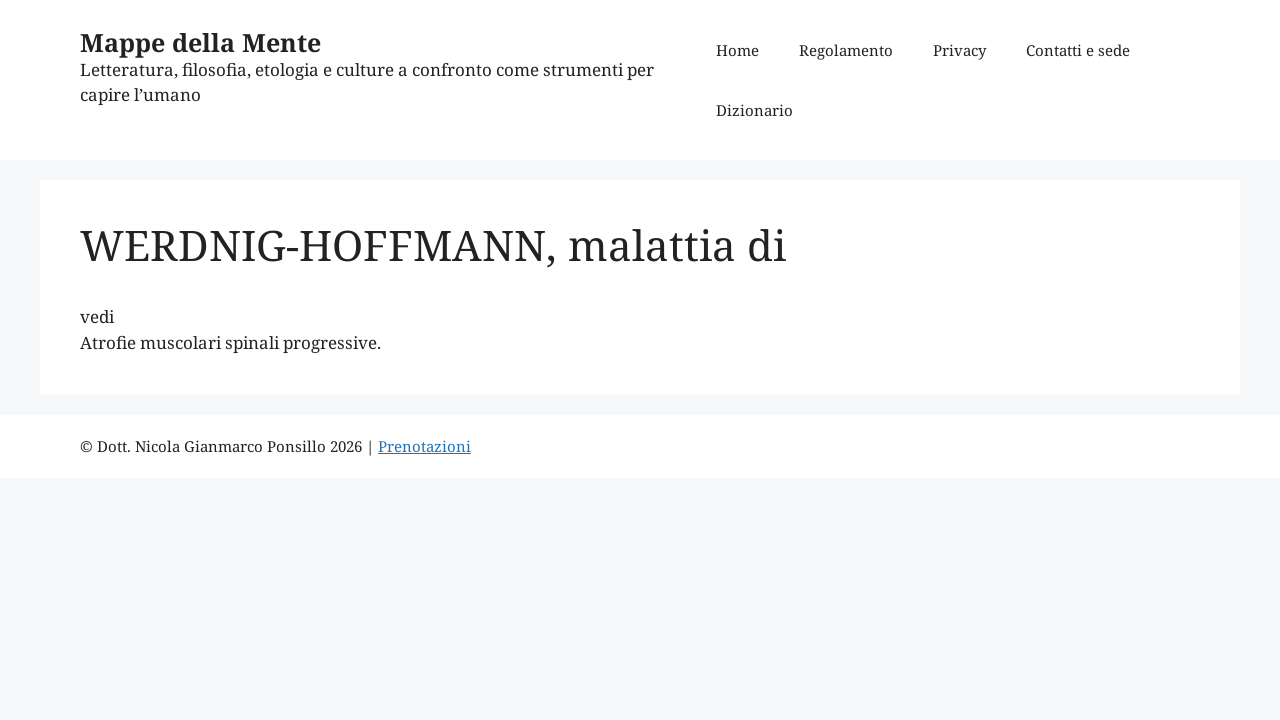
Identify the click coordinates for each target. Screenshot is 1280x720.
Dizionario (754, 110)
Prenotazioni (424, 446)
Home (737, 50)
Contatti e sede (1078, 50)
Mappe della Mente (200, 42)
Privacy (959, 50)
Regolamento (846, 50)
